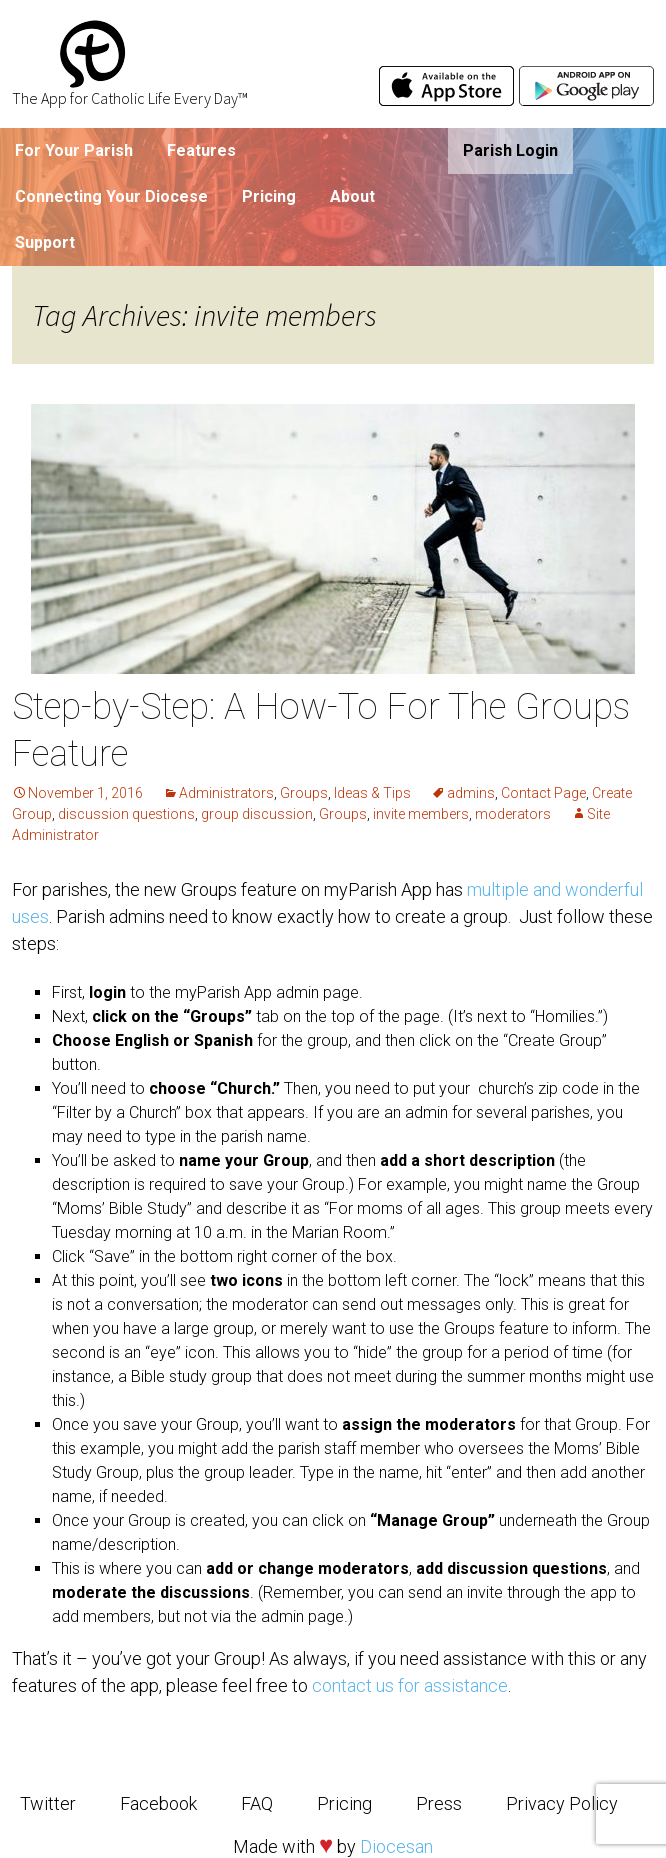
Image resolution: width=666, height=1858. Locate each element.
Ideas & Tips (372, 793)
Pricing (269, 196)
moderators (513, 814)
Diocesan (396, 1846)
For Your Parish (74, 150)
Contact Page (543, 793)
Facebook (158, 1803)
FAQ (257, 1803)
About (352, 196)
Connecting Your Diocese (111, 196)
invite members (421, 814)
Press (439, 1803)
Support (45, 242)
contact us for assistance (410, 1685)
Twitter (48, 1803)
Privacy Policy (562, 1803)
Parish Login (510, 150)
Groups (304, 793)
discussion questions (126, 814)
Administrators (226, 793)
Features (201, 150)
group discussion (257, 814)
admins (471, 793)
